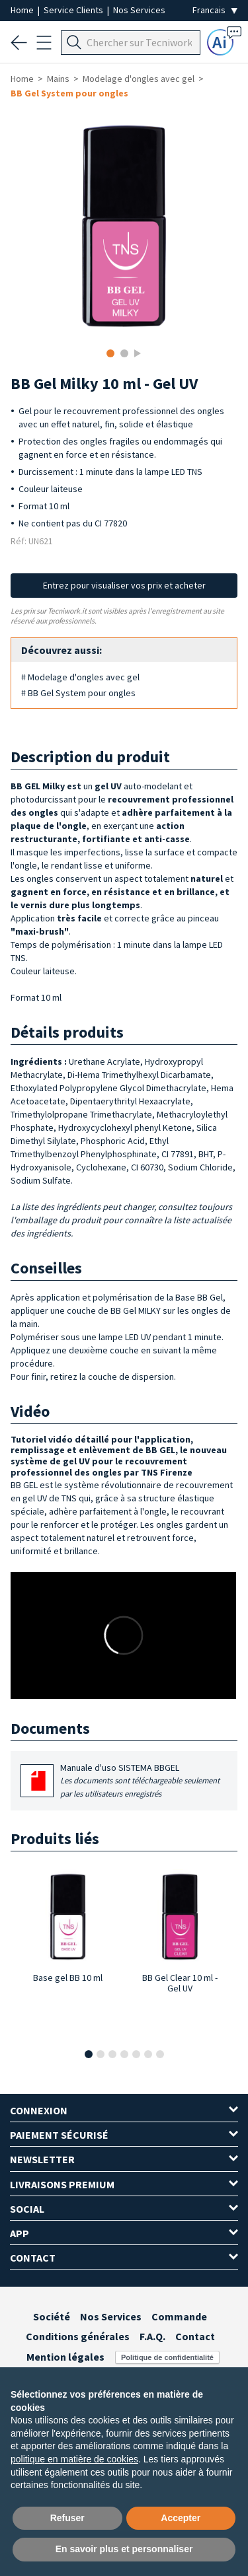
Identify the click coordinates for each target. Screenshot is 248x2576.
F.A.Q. (152, 2336)
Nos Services (139, 10)
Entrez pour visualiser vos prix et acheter (124, 585)
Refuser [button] (67, 2518)
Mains (58, 79)
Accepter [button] (180, 2518)
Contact (195, 2336)
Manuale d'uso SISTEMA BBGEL (143, 1781)
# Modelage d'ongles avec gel (80, 677)
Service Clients (74, 10)
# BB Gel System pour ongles (78, 693)
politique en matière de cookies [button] (74, 2459)
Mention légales (65, 2356)
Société (51, 2316)
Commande (179, 2316)
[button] (89, 2054)
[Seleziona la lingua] (214, 10)
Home (23, 10)
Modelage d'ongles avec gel (138, 79)
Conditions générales (78, 2336)
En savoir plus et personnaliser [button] (124, 2549)
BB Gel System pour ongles (69, 93)
